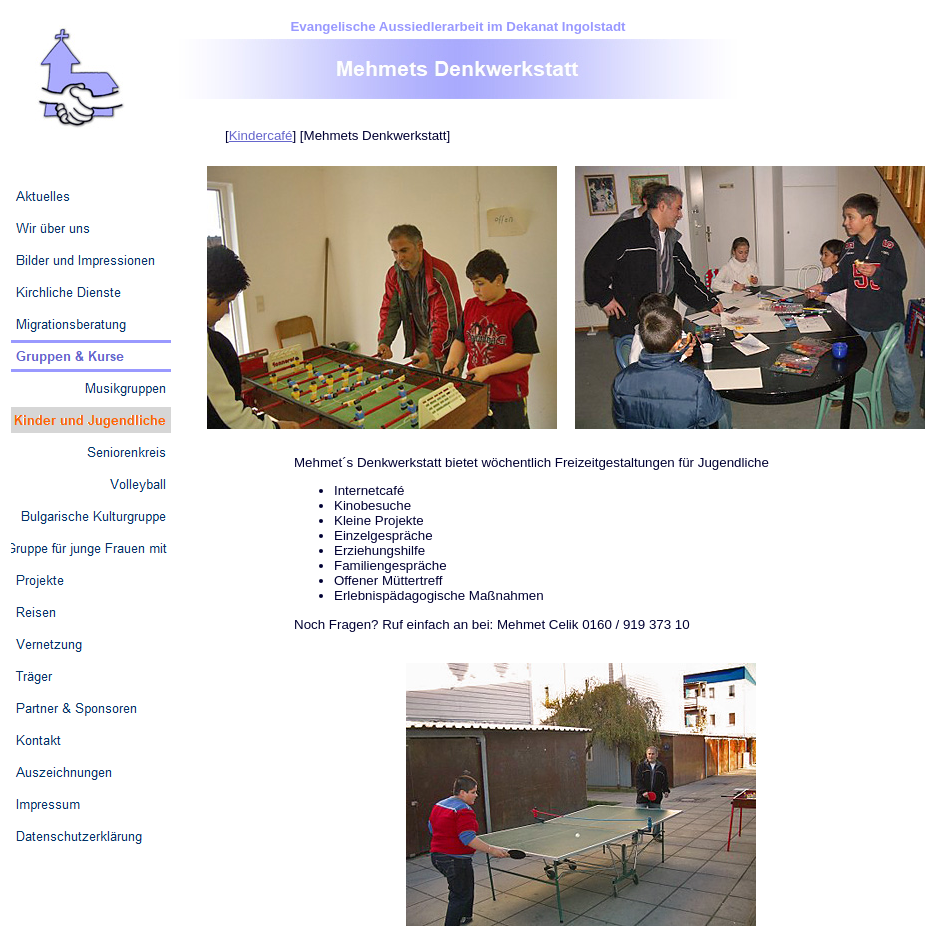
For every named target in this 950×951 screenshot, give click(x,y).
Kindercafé (261, 135)
